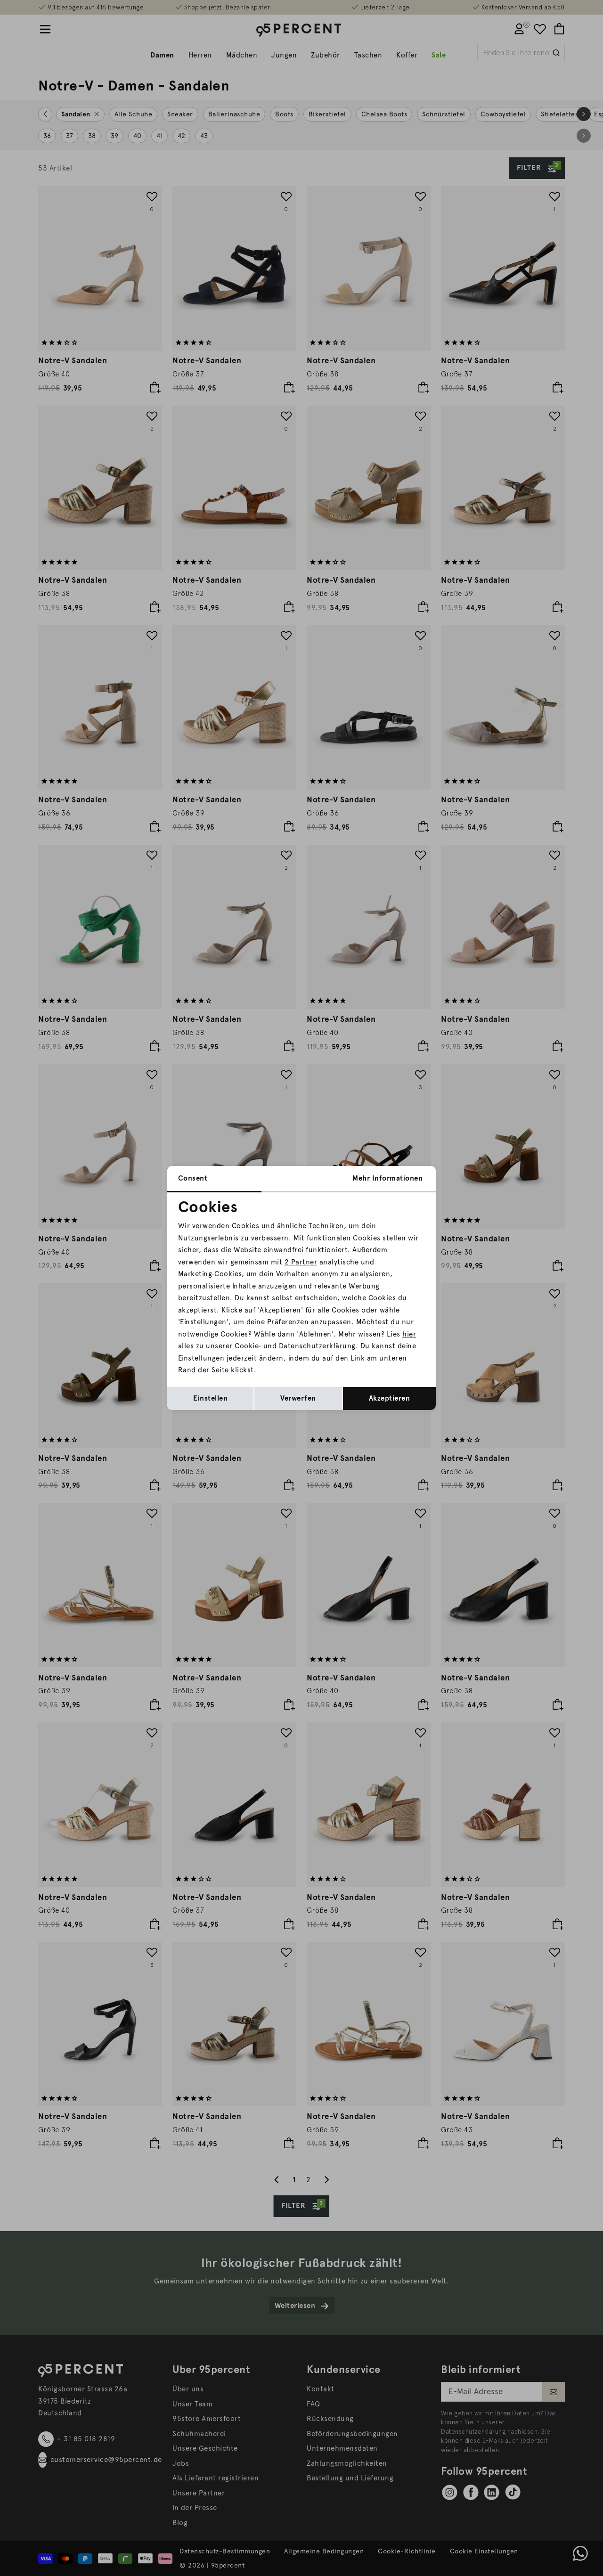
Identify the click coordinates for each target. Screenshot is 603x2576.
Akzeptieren (389, 1398)
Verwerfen (298, 1398)
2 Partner (301, 1262)
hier (409, 1334)
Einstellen (210, 1398)
